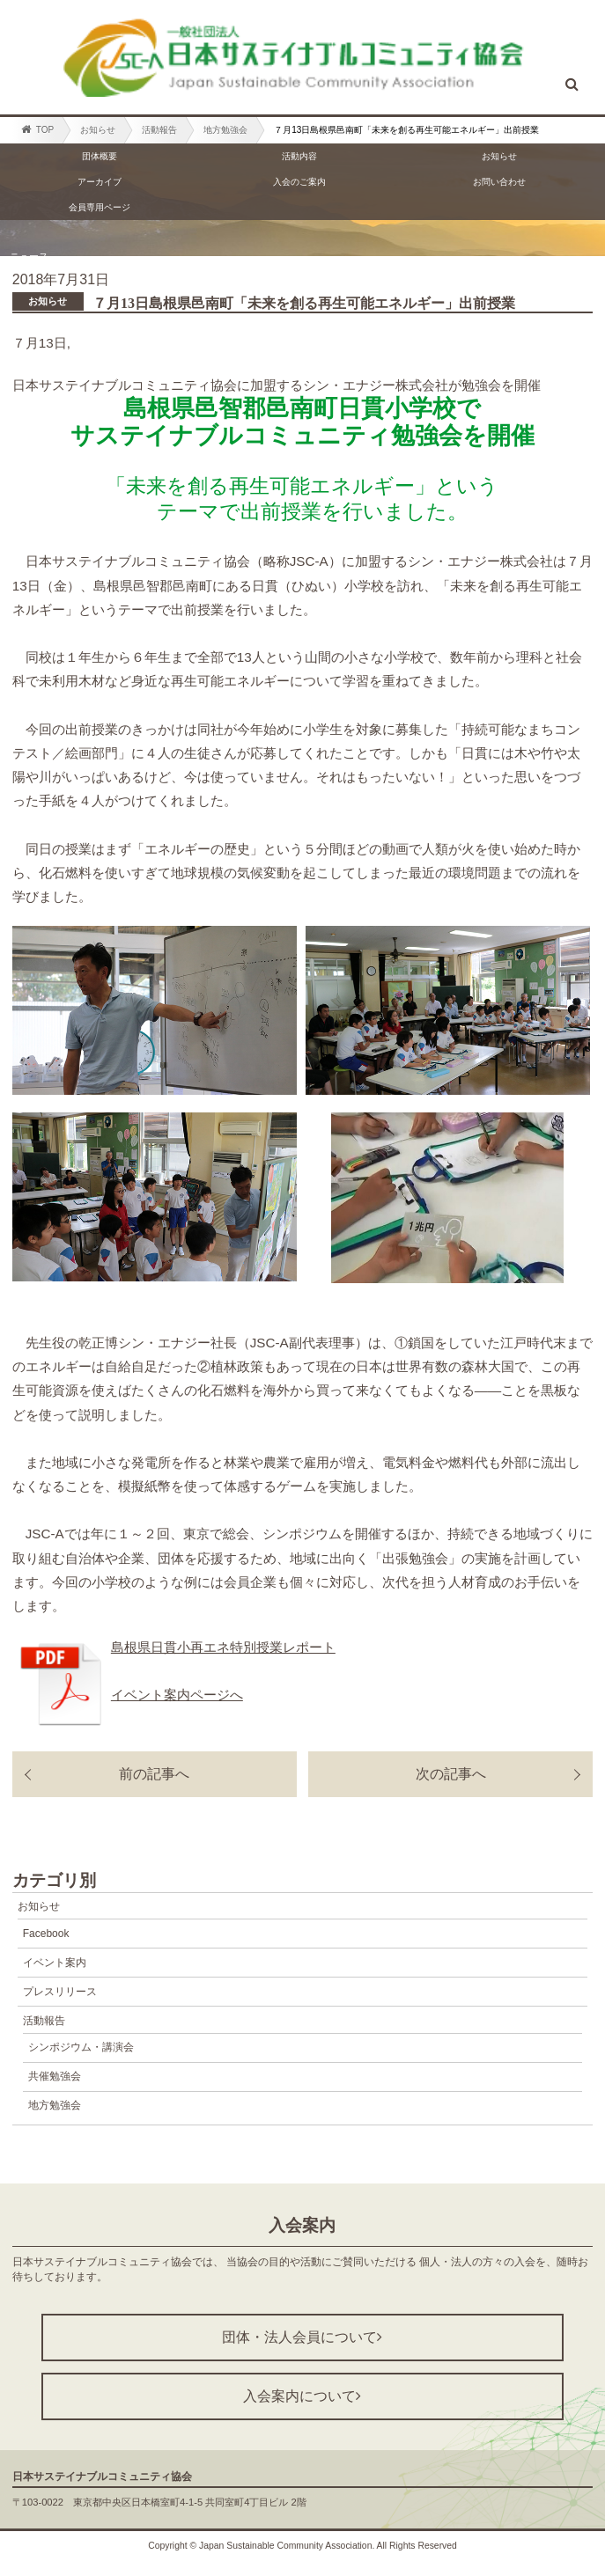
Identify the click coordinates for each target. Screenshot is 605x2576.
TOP (37, 129)
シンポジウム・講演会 (81, 2047)
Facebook (46, 1933)
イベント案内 (54, 1962)
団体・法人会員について (302, 2337)
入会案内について (302, 2396)
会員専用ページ (99, 207)
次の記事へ (451, 1773)
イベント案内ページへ (177, 1694)
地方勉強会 (225, 130)
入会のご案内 (299, 182)
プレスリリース (60, 1991)
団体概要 (99, 156)
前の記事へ (154, 1773)
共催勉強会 (54, 2076)
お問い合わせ (499, 182)
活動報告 (159, 130)
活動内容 (299, 156)
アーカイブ (99, 182)
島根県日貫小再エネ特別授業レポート (223, 1647)
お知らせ (97, 130)
